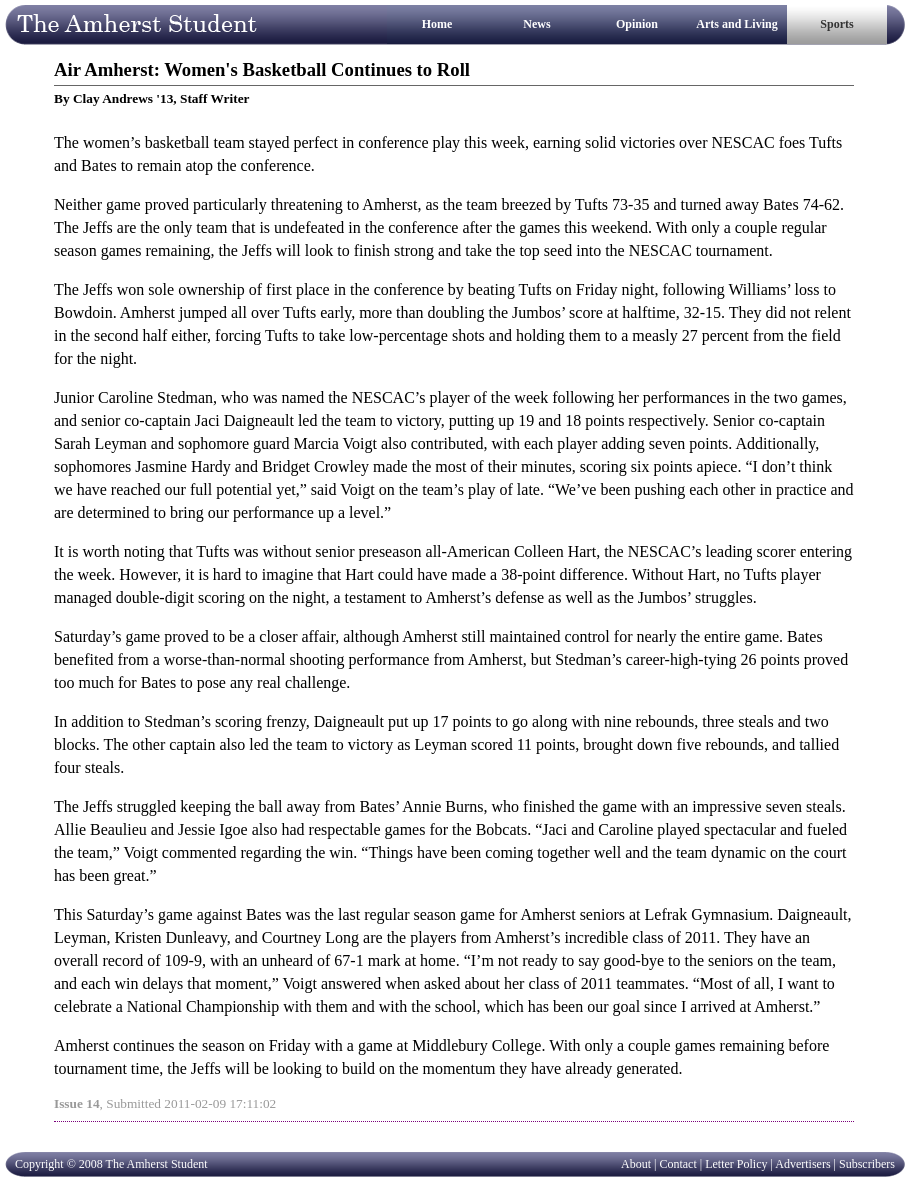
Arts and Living (736, 24)
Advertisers (802, 1164)
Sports (836, 24)
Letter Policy (736, 1164)
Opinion (637, 24)
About (636, 1164)
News (536, 24)
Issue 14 (77, 1103)
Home (437, 24)
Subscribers (867, 1164)
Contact (677, 1164)
